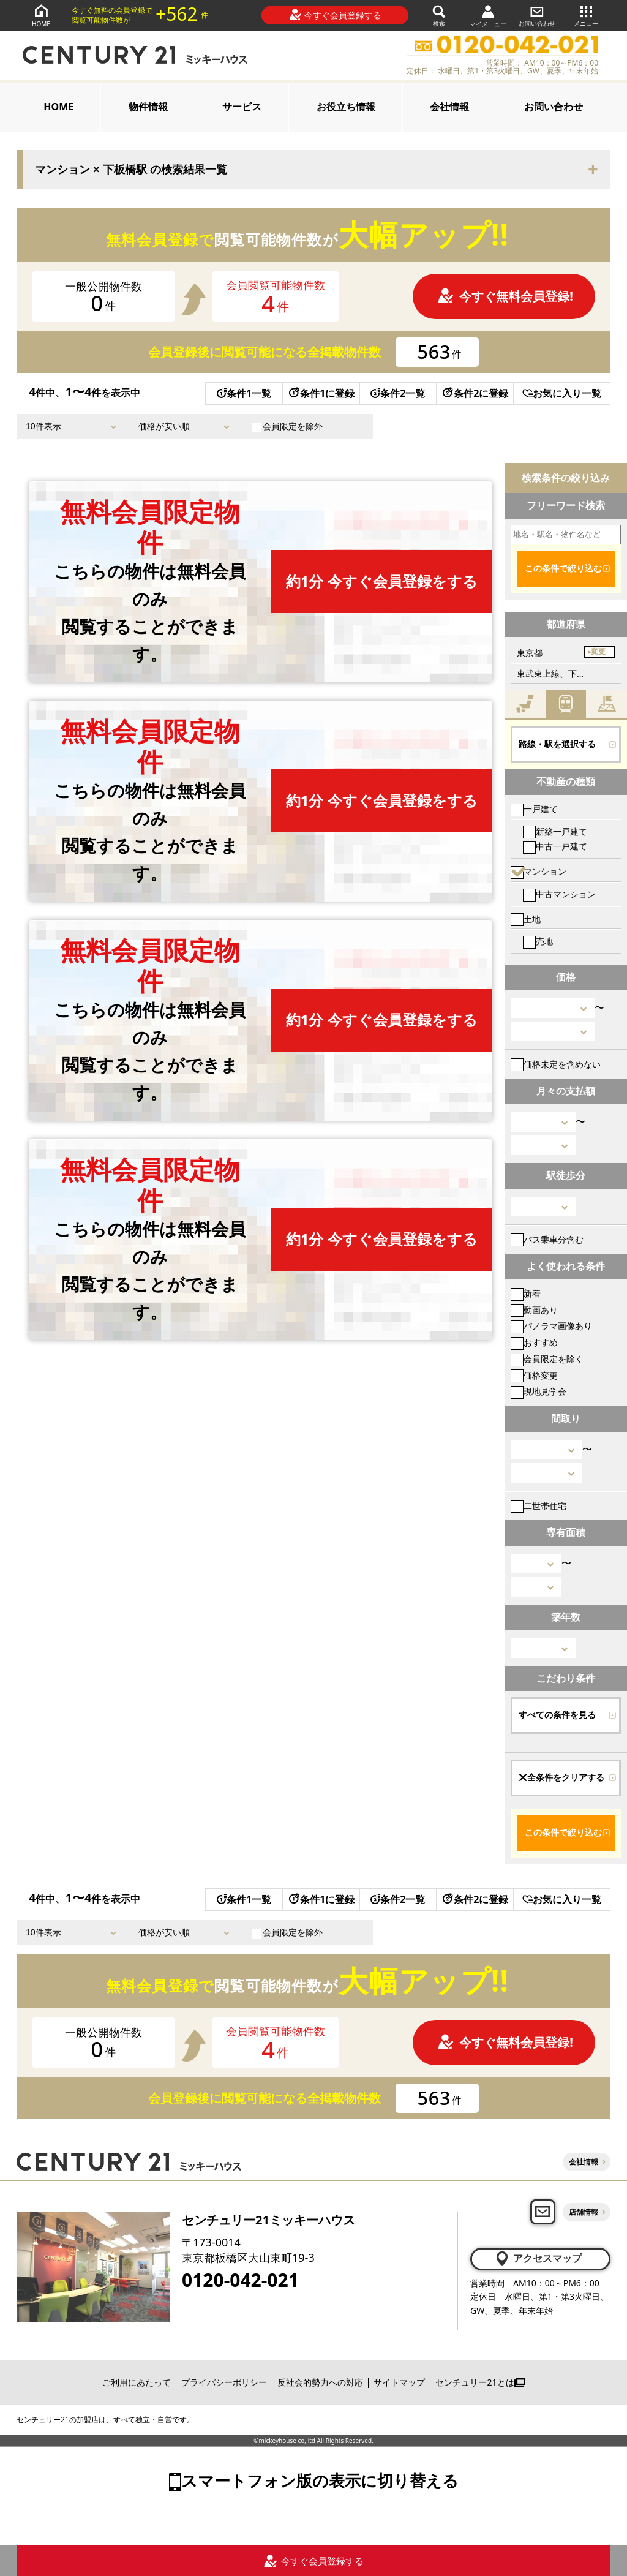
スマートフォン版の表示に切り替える (320, 2480)
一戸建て (534, 809)
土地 (526, 919)
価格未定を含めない (556, 1064)
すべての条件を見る (557, 1715)
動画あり (534, 1310)
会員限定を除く (547, 1359)
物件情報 (148, 106)
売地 (538, 941)
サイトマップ (399, 2382)
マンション (538, 871)
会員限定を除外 (287, 426)
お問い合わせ (536, 15)
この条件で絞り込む (563, 568)
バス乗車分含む (547, 1239)
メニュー (585, 15)
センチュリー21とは (479, 2382)
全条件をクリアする (561, 1777)
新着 (526, 1293)
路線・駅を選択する (557, 744)
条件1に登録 (321, 393)
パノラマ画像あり (551, 1325)
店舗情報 (583, 2212)
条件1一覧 (244, 393)
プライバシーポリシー (224, 2382)
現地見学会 (538, 1391)
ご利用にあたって (136, 2382)
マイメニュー (488, 15)
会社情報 (449, 106)
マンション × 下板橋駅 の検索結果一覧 (131, 170)
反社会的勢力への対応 (320, 2382)
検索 (439, 15)
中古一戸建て (555, 846)
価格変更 (534, 1375)
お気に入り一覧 (561, 393)
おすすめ (534, 1342)
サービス (241, 106)
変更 (598, 651)
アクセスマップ (538, 2259)
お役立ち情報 (346, 106)
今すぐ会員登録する (335, 15)
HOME (41, 15)
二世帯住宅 (538, 1506)
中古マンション (559, 894)
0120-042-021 (240, 2280)
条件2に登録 (474, 393)
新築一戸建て (555, 831)
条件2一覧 (397, 393)
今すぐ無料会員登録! (505, 296)
